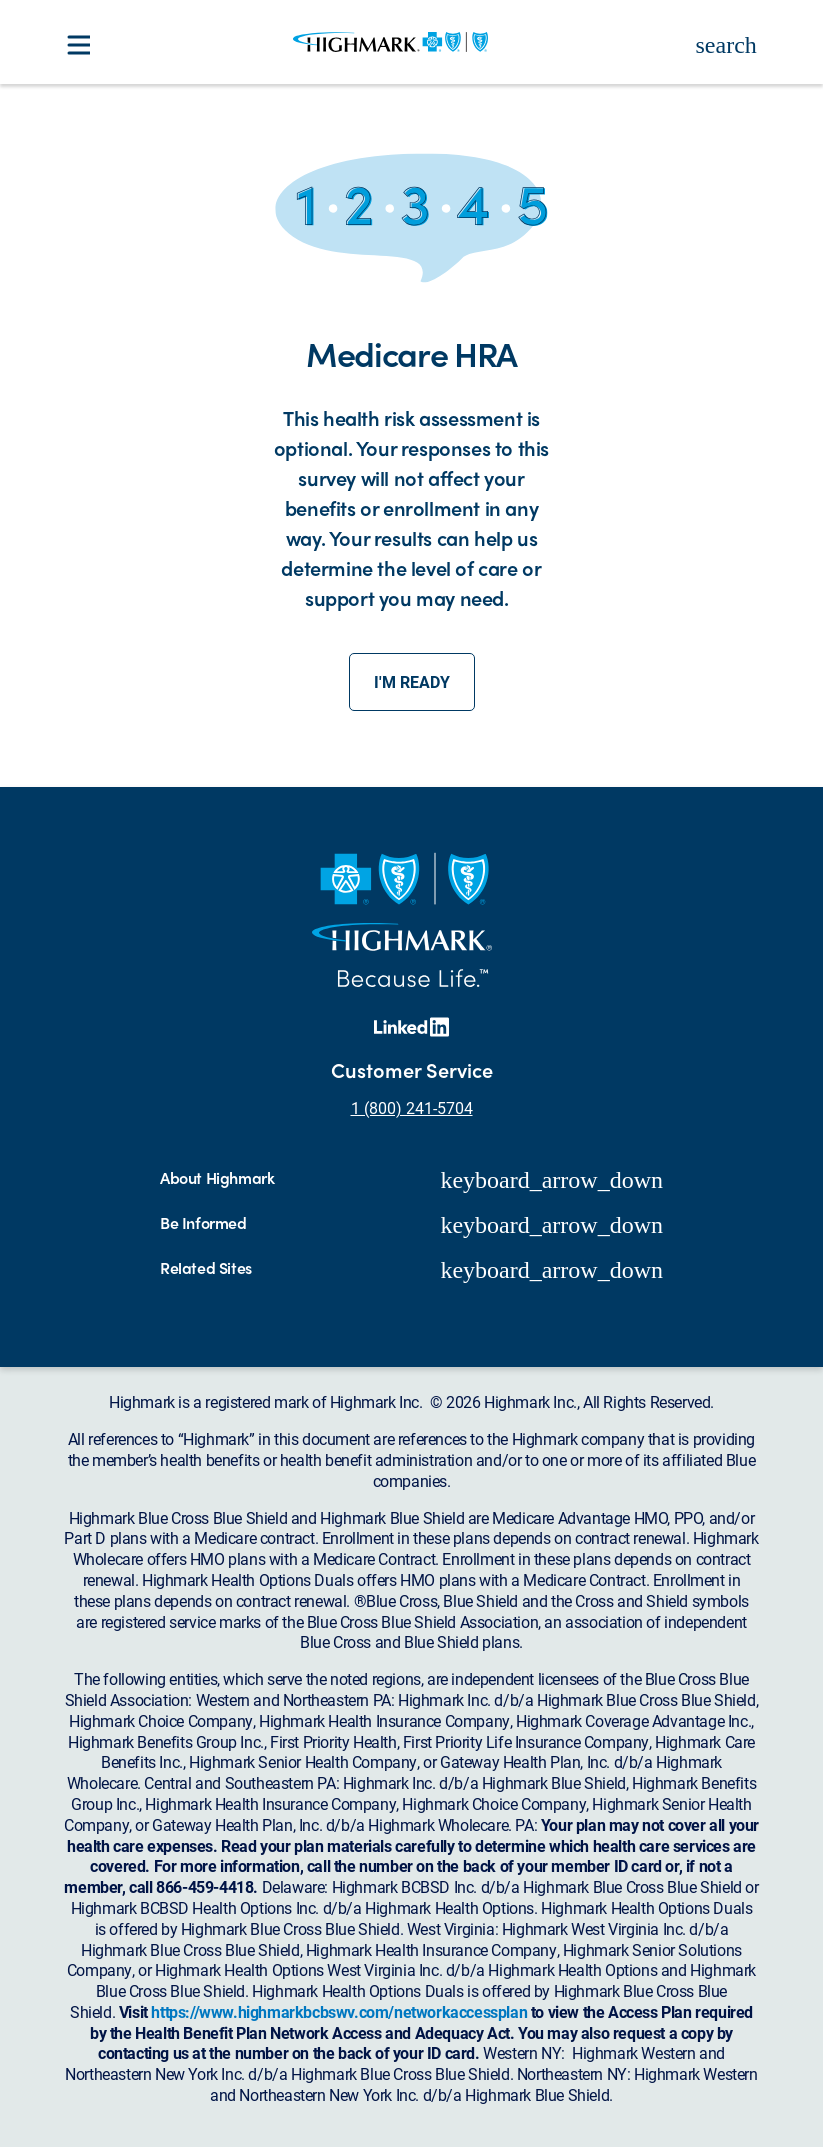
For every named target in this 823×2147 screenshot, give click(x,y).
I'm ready (412, 681)
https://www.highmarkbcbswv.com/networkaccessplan (339, 2011)
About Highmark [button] (217, 1178)
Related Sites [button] (206, 1268)
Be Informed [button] (203, 1223)
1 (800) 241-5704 (412, 1107)
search (726, 45)
